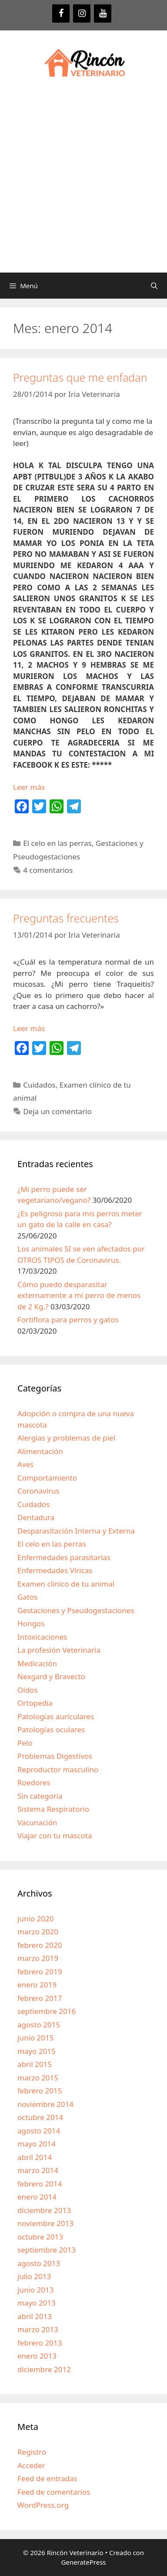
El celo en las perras (57, 843)
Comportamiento (47, 1478)
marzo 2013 (37, 2329)
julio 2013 (34, 2276)
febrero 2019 (39, 1972)
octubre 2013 (40, 2237)
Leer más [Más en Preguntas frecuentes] (29, 1028)
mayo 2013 (36, 2303)
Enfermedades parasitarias (63, 1557)
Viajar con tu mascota (54, 1835)
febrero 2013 (39, 2343)
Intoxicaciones (42, 1637)
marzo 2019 (37, 1958)
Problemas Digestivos (54, 1756)
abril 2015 (34, 2064)
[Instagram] (81, 13)
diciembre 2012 (44, 2369)
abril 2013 (34, 2316)
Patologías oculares (51, 1729)
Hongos (30, 1623)
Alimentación (40, 1451)
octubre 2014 (40, 2117)
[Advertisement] (83, 184)
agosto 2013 (38, 2263)
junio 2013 (35, 2290)
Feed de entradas (47, 2478)
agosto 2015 (38, 2025)
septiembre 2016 (46, 2011)
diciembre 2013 (44, 2210)
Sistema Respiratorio (53, 1809)
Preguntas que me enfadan (80, 377)
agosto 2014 (38, 2131)
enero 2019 (37, 1985)
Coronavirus (38, 1491)
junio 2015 (35, 2038)
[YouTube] (102, 13)
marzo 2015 (37, 2078)
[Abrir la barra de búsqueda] (154, 286)
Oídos (27, 1690)
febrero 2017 (39, 1998)
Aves (25, 1464)
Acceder (31, 2465)
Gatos (27, 1597)
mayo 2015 (36, 2051)
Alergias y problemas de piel (66, 1438)
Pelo (25, 1743)
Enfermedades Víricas (54, 1570)
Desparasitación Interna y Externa (76, 1531)
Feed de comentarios (53, 2492)
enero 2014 (37, 2197)
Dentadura (35, 1517)
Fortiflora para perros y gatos (68, 1320)
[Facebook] (61, 13)
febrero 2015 (39, 2091)
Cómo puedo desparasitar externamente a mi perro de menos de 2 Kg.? (78, 1295)
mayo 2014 (36, 2144)
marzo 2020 (37, 1932)
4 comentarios (48, 870)
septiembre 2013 (46, 2250)
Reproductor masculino (57, 1769)
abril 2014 (34, 2157)
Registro (31, 2452)
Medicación (37, 1663)
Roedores (33, 1782)
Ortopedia (35, 1703)
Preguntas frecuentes (66, 918)
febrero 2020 (39, 1945)
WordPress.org (43, 2505)
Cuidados (39, 1085)
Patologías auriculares (55, 1716)
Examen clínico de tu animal (65, 1584)
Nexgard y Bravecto (51, 1676)
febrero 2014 (39, 2184)
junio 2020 (35, 1919)
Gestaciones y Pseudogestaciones (75, 1610)
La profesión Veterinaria (58, 1650)
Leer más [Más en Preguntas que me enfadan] (29, 787)
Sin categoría (40, 1796)
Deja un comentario (57, 1111)
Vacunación (37, 1822)
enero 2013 (37, 2356)
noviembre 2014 (45, 2104)
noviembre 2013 (45, 2223)
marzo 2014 (37, 2170)
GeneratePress (83, 2562)
